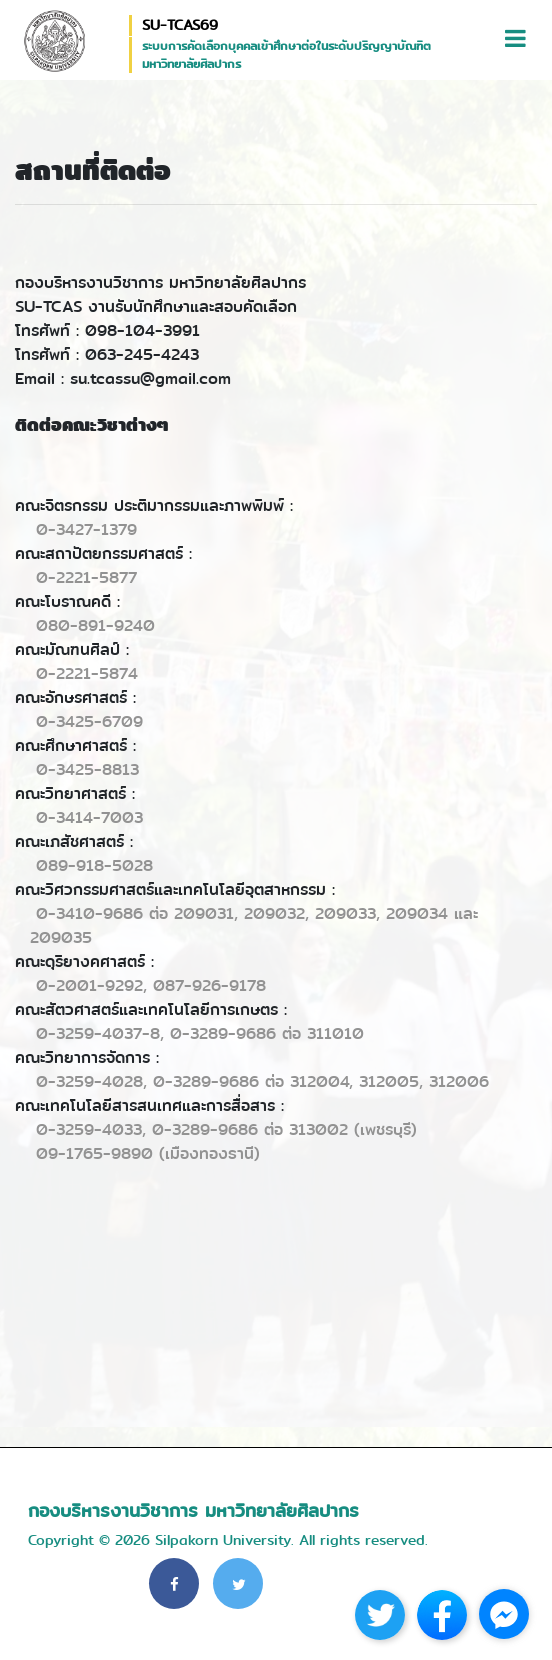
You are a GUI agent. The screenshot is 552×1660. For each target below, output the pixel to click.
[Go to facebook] (504, 1614)
